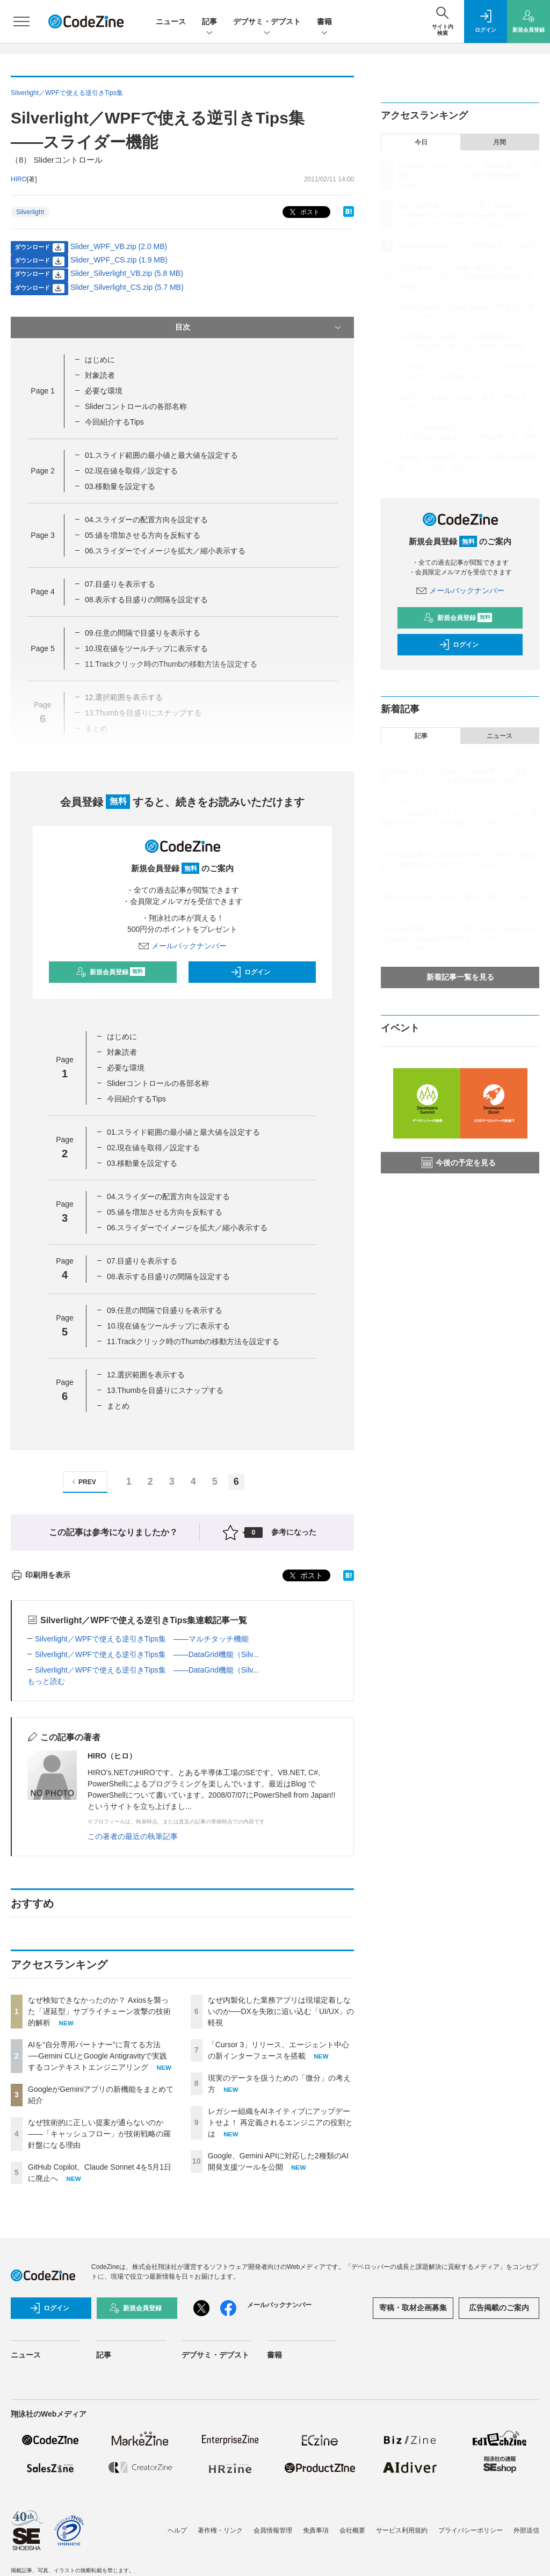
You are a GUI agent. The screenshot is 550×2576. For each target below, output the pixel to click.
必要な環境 (103, 390)
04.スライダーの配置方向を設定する (146, 519)
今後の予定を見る (459, 1162)
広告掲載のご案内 (499, 2307)
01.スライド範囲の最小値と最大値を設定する (161, 455)
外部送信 (526, 2530)
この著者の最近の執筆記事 (133, 1836)
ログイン (250, 972)
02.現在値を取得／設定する (131, 470)
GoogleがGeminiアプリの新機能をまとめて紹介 (467, 245)
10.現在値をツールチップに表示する (146, 648)
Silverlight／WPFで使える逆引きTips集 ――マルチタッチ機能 (142, 1638)
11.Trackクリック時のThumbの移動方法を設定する (193, 1341)
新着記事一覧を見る (460, 977)
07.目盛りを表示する (120, 584)
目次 (259, 327)
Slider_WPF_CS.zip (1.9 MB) (119, 260)
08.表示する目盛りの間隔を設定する (146, 599)
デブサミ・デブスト (267, 22)
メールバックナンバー (183, 946)
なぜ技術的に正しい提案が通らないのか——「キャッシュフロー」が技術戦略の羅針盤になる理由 (99, 2133)
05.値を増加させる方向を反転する (142, 535)
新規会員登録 (110, 972)
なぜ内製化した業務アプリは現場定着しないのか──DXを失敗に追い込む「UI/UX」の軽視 (281, 2011)
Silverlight (30, 212)
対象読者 (100, 375)
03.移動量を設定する (120, 486)
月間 (499, 142)
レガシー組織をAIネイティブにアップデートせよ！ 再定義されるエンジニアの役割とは (280, 2122)
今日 (421, 142)
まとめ (118, 1406)
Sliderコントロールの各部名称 (136, 406)
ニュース (171, 21)
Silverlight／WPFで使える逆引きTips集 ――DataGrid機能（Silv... (147, 1654)
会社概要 (352, 2530)
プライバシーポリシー (470, 2530)
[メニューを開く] (21, 21)
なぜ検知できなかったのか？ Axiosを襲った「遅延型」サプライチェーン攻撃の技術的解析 (99, 2011)
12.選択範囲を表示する (146, 1374)
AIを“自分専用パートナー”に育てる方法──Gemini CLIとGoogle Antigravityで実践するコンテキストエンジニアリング (97, 2055)
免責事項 (316, 2530)
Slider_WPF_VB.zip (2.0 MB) (119, 246)
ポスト (303, 212)
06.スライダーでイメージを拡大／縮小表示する (165, 550)
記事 (209, 22)
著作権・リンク (220, 2530)
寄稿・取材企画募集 (413, 2307)
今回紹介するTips (114, 422)
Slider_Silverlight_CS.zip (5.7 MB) (127, 287)
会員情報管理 (273, 2530)
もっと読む (46, 1681)
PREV (82, 1481)
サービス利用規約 (402, 2530)
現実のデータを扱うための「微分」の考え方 (462, 397)
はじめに (100, 359)
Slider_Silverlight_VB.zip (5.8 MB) (126, 273)
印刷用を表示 (40, 1575)
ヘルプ (177, 2530)
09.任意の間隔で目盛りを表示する (142, 633)
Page (42, 390)
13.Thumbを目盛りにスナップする (165, 1390)
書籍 (324, 22)
